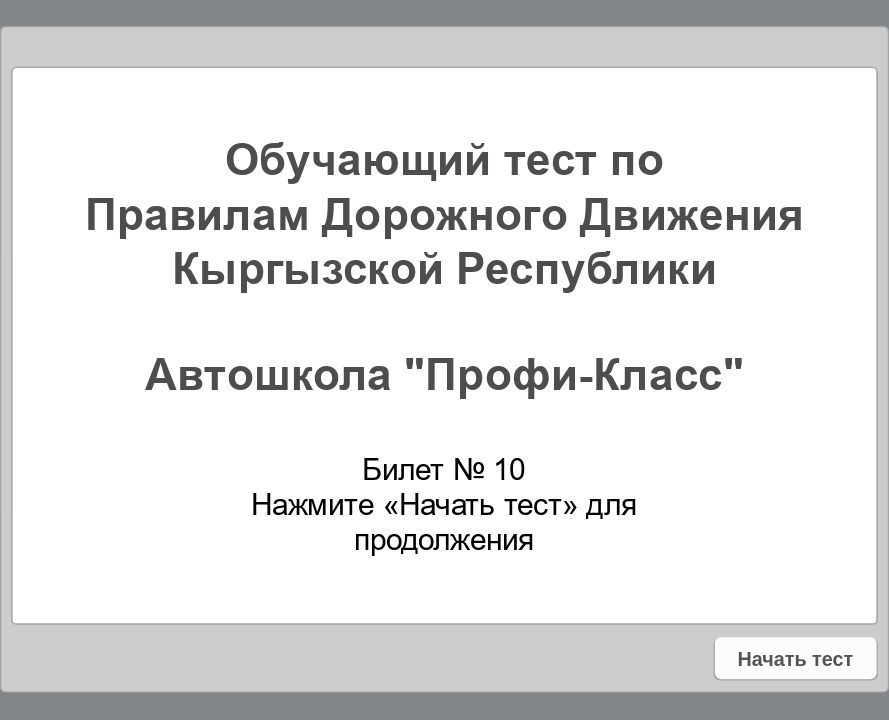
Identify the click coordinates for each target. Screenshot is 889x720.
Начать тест (796, 658)
